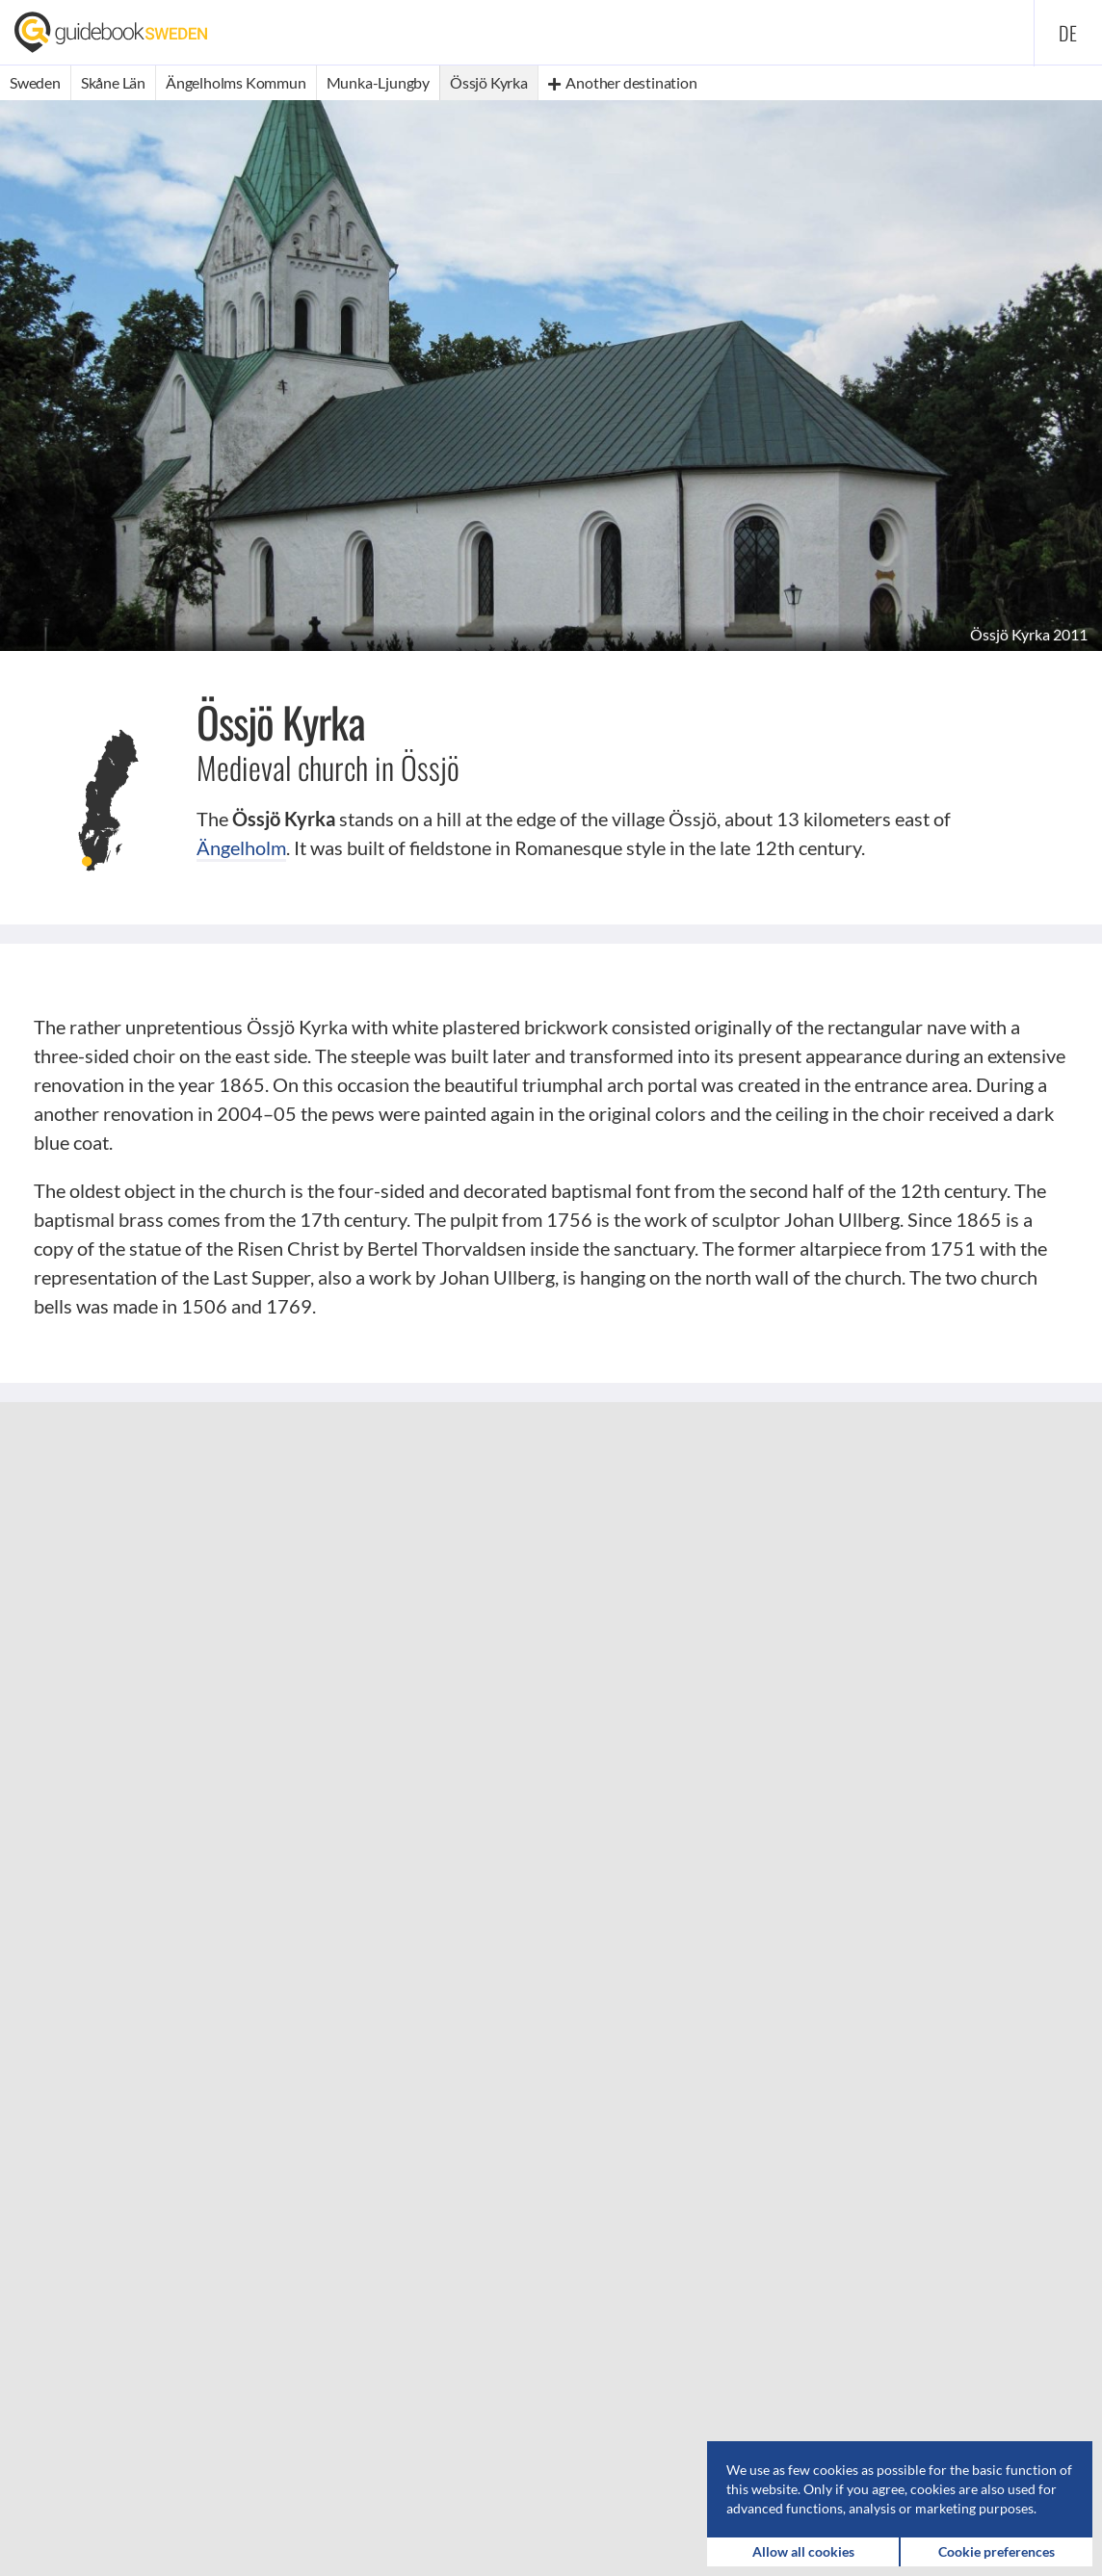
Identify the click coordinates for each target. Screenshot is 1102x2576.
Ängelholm (241, 847)
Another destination (622, 82)
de (1068, 32)
